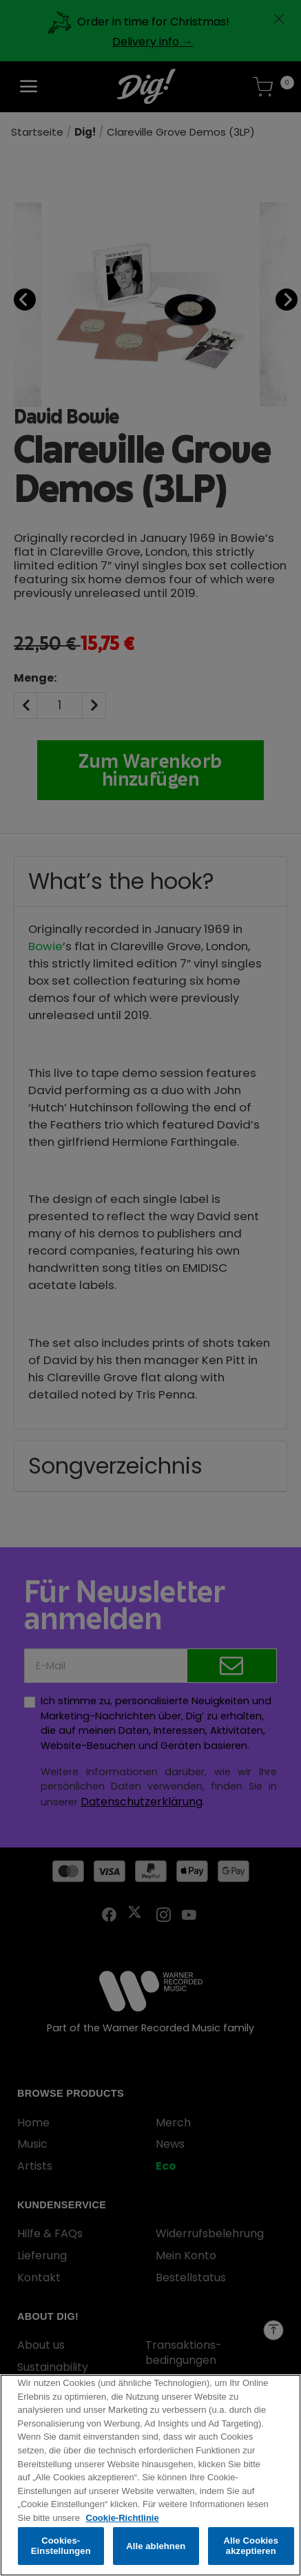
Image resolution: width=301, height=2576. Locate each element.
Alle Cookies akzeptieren (250, 2549)
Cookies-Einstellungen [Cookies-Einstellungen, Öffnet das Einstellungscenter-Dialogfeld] (61, 2549)
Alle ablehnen (155, 2549)
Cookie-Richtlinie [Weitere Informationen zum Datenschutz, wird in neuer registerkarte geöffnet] (122, 2521)
